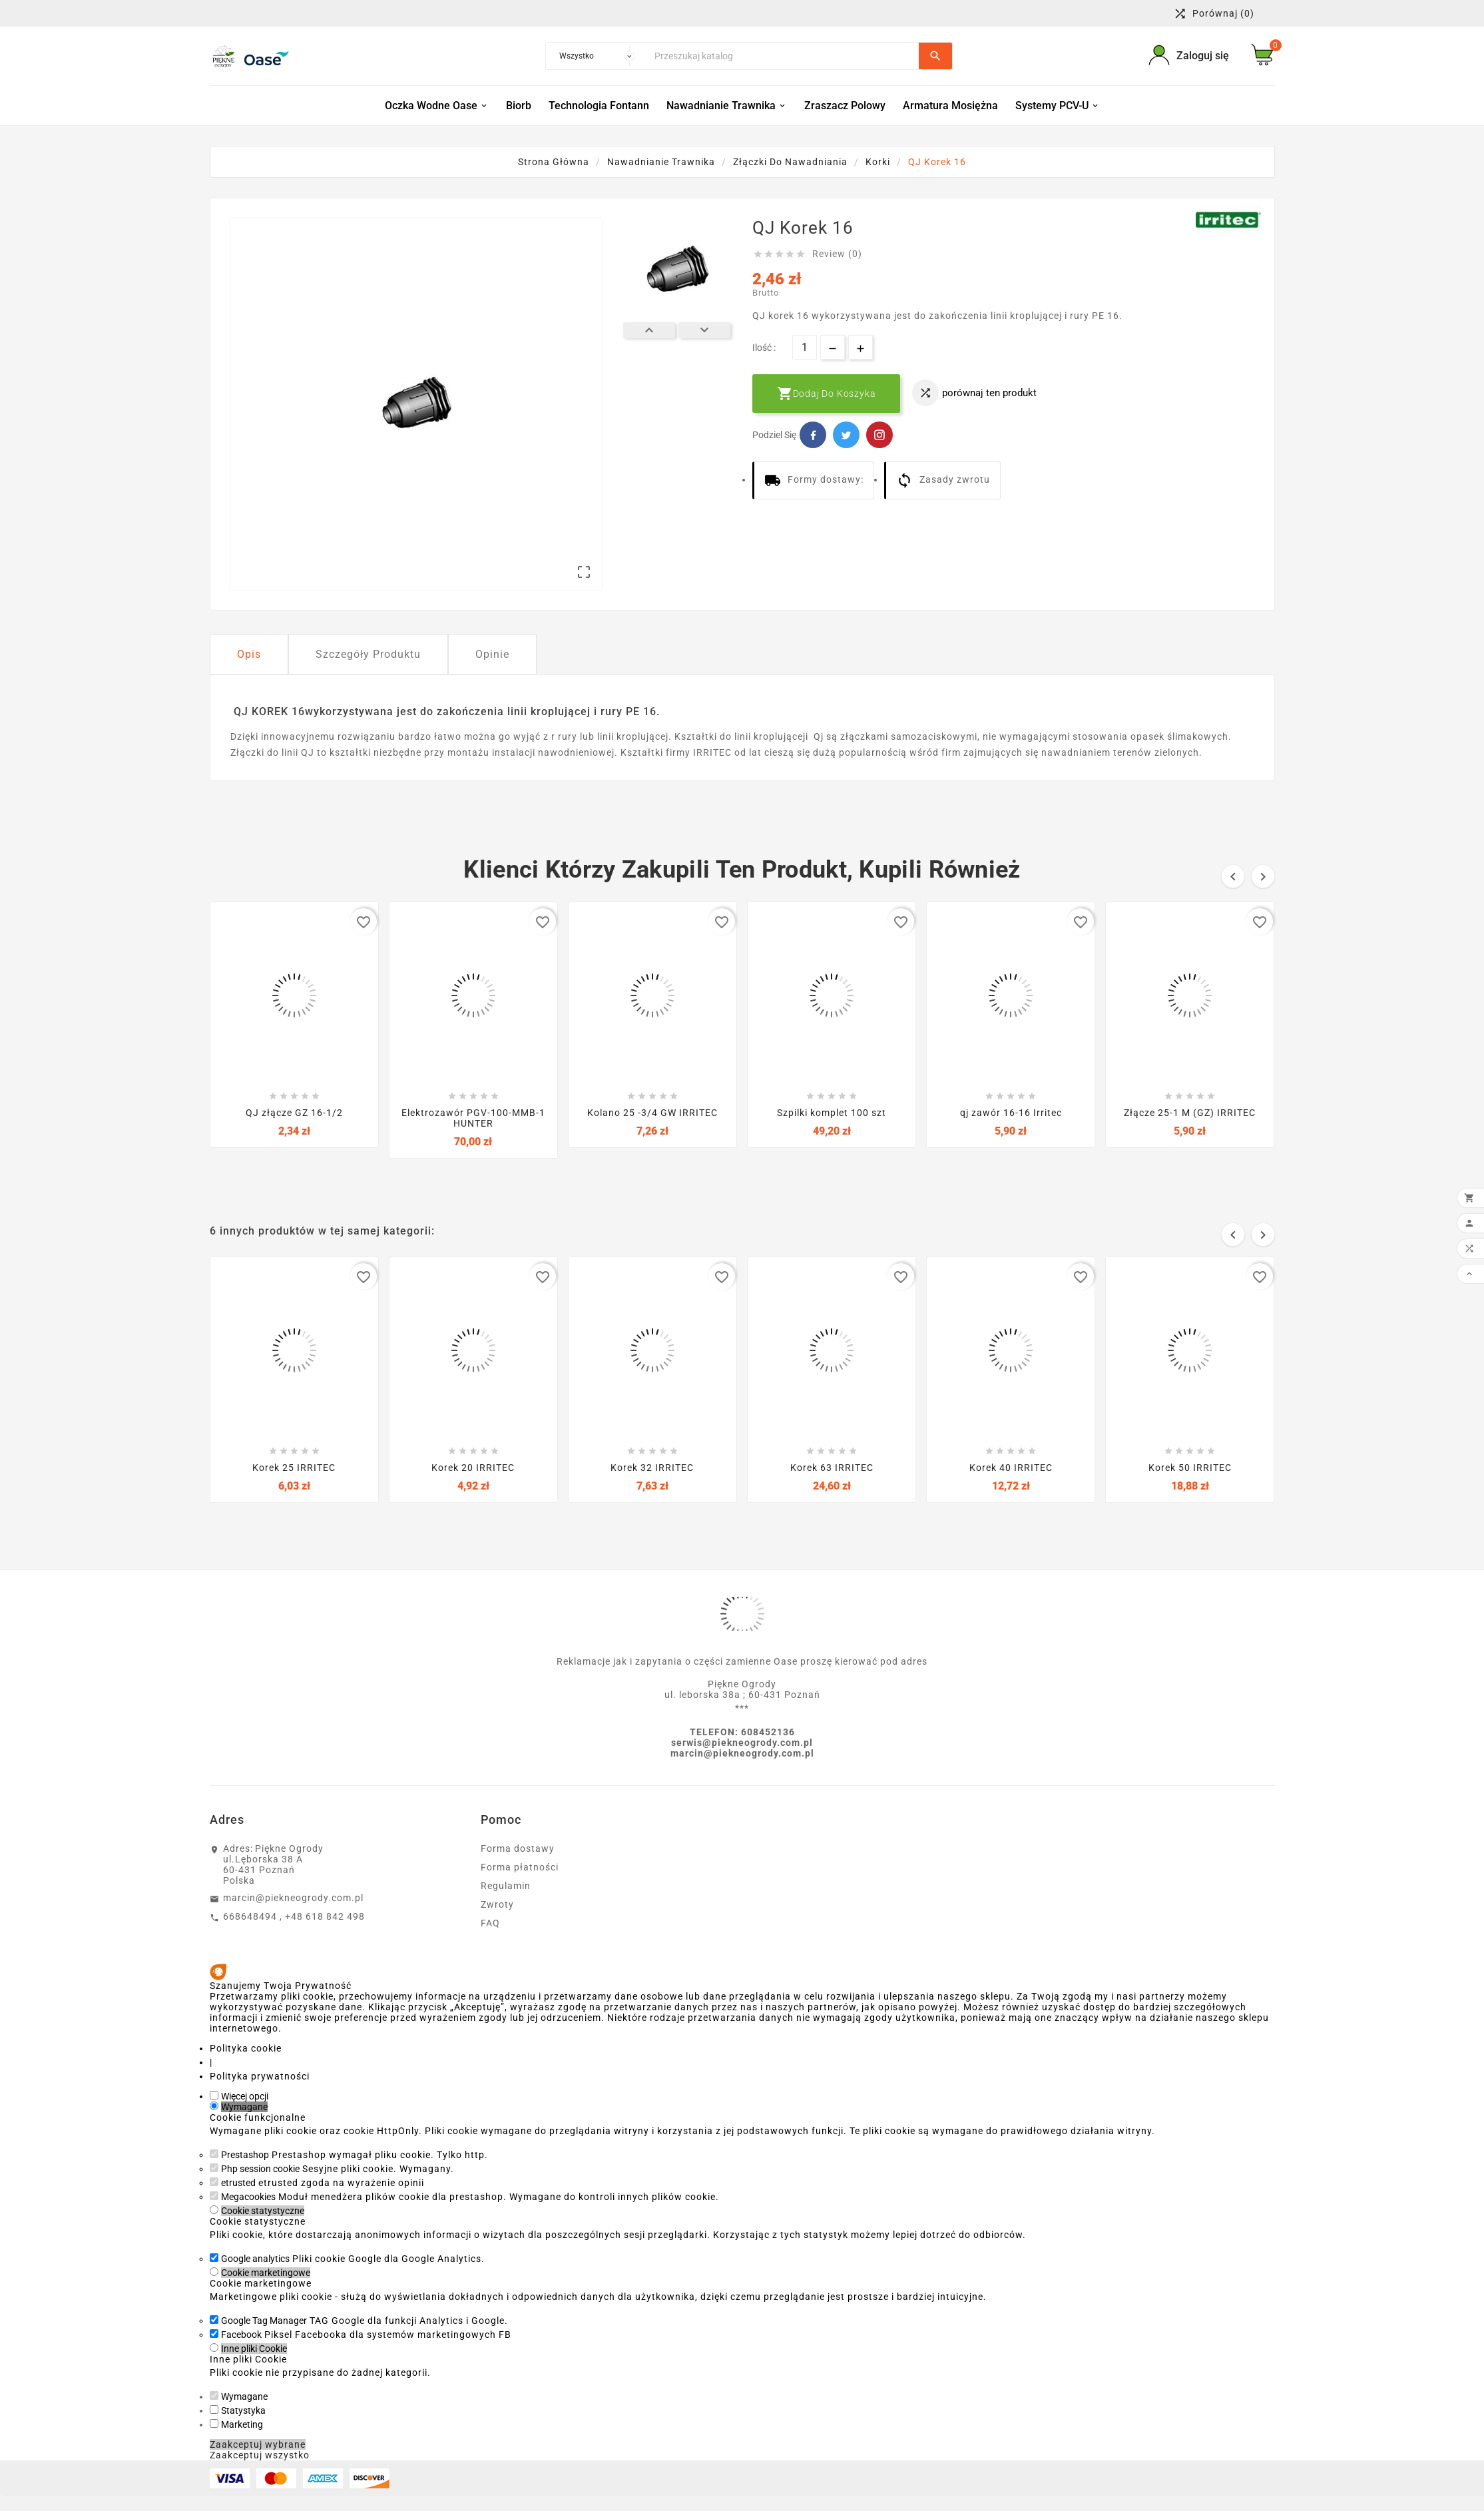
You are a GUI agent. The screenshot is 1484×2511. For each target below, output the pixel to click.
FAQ (490, 1923)
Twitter (846, 434)
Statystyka (243, 2410)
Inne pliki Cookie (254, 2348)
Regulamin (506, 1885)
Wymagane (244, 2106)
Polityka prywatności (260, 2076)
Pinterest (879, 434)
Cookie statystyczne (262, 2210)
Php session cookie (260, 2168)
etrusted (238, 2182)
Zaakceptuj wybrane (258, 2444)
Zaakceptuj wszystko (260, 2455)
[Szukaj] (783, 56)
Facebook (813, 434)
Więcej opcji (244, 2096)
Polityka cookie (246, 2048)
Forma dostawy (518, 1848)
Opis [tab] (249, 654)
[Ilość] (804, 347)
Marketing (242, 2424)
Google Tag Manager (264, 2320)
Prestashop (245, 2154)
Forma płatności (520, 1867)
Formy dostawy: (814, 480)
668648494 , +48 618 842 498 (294, 1916)
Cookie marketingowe (265, 2272)
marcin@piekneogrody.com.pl (293, 1897)
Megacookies (248, 2196)
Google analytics (255, 2258)
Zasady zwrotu (943, 480)
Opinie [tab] (492, 654)
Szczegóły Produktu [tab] (368, 654)
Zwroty (497, 1904)
